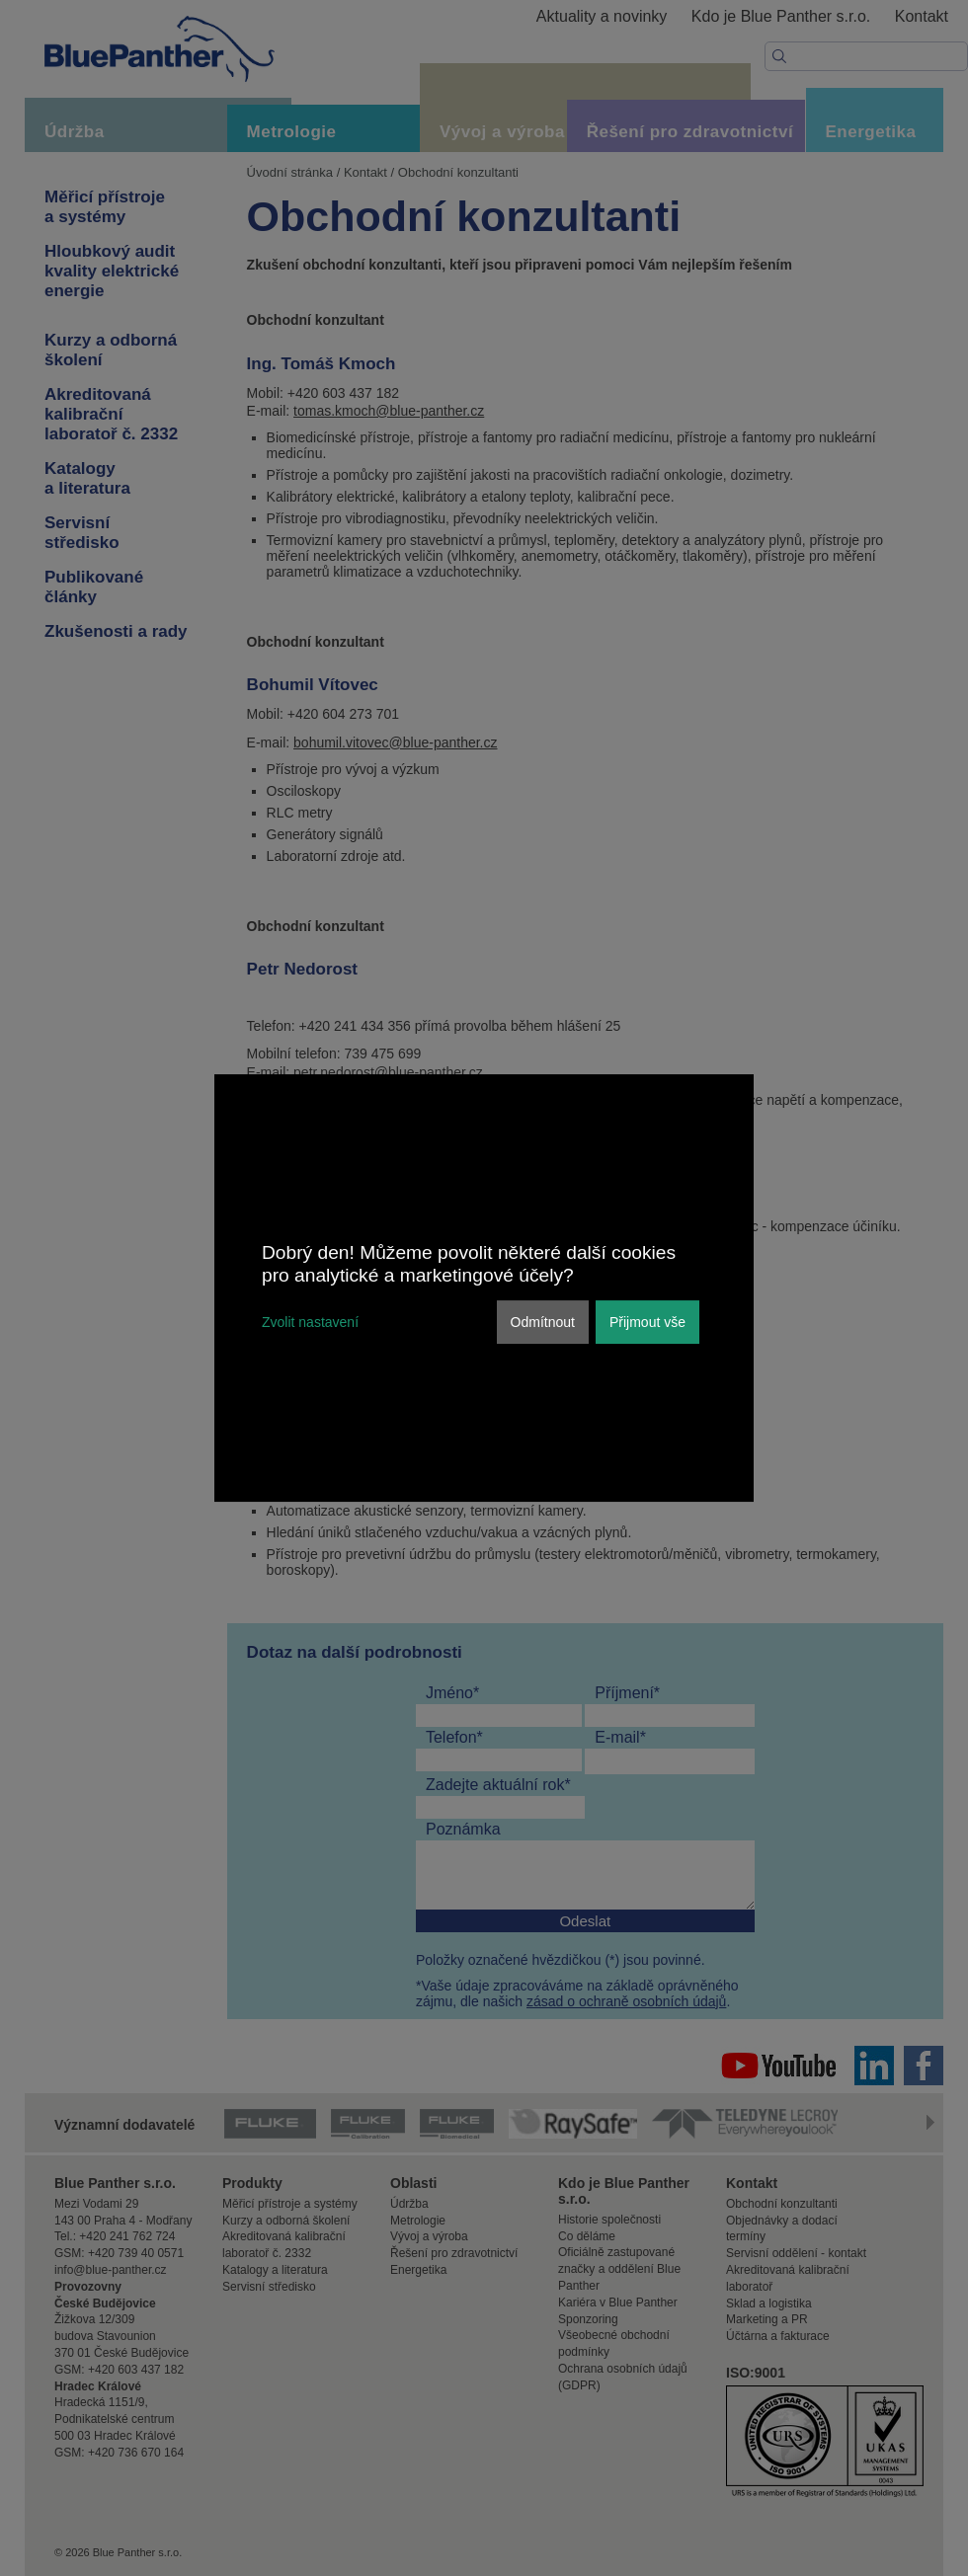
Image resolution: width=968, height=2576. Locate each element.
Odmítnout (543, 1322)
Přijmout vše (647, 1322)
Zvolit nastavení (310, 1322)
